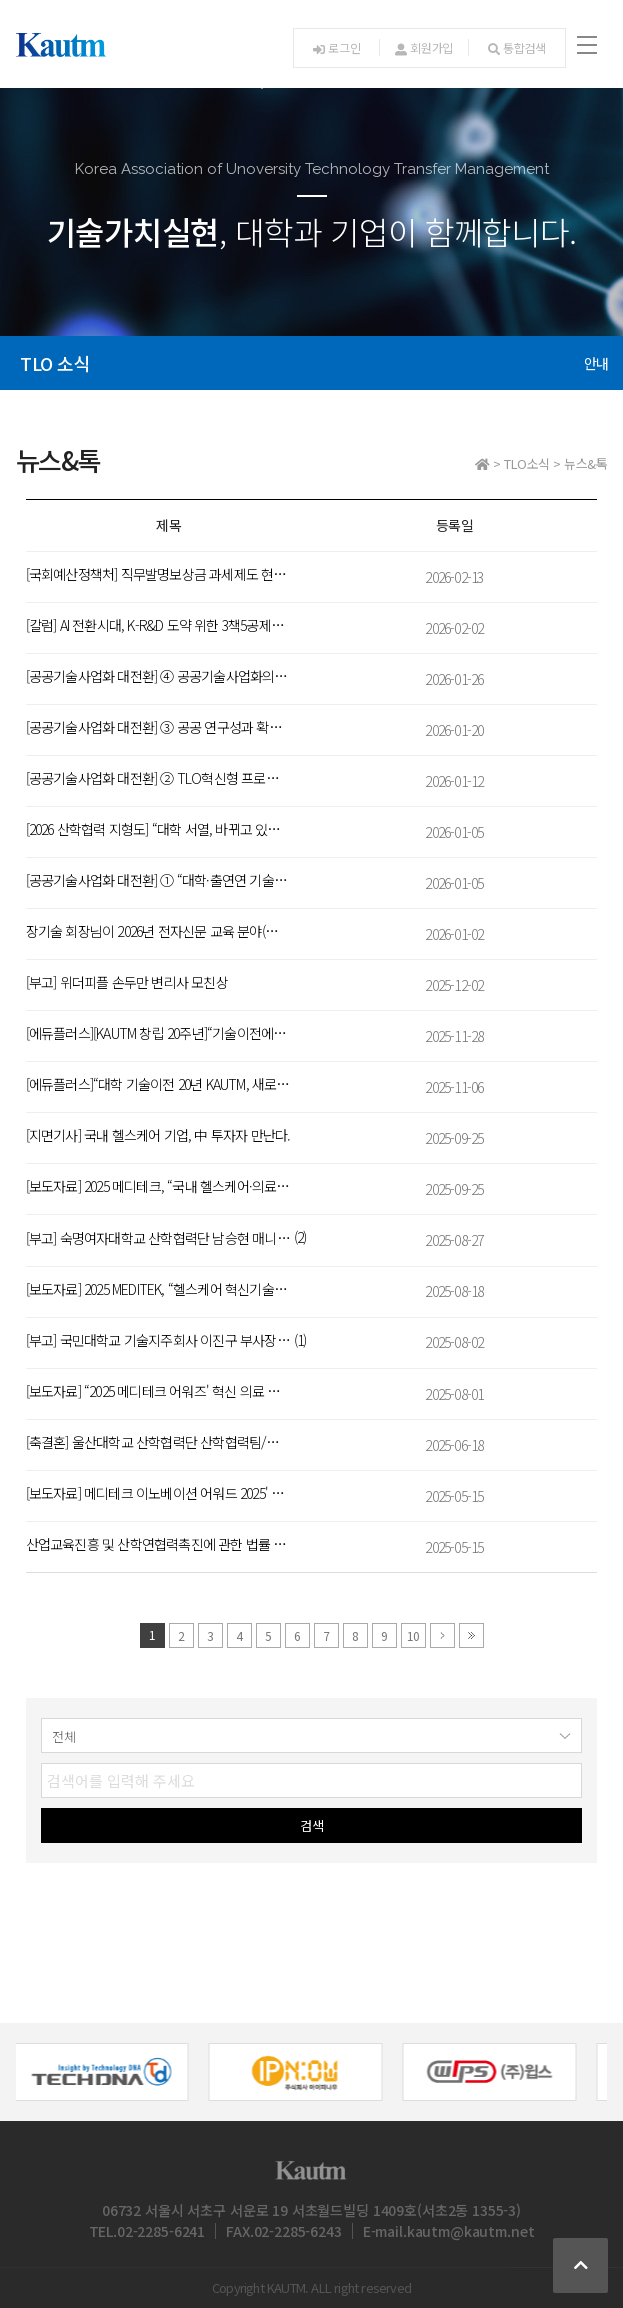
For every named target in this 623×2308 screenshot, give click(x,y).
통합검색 (517, 47)
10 (413, 1635)
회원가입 (424, 47)
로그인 (336, 47)
